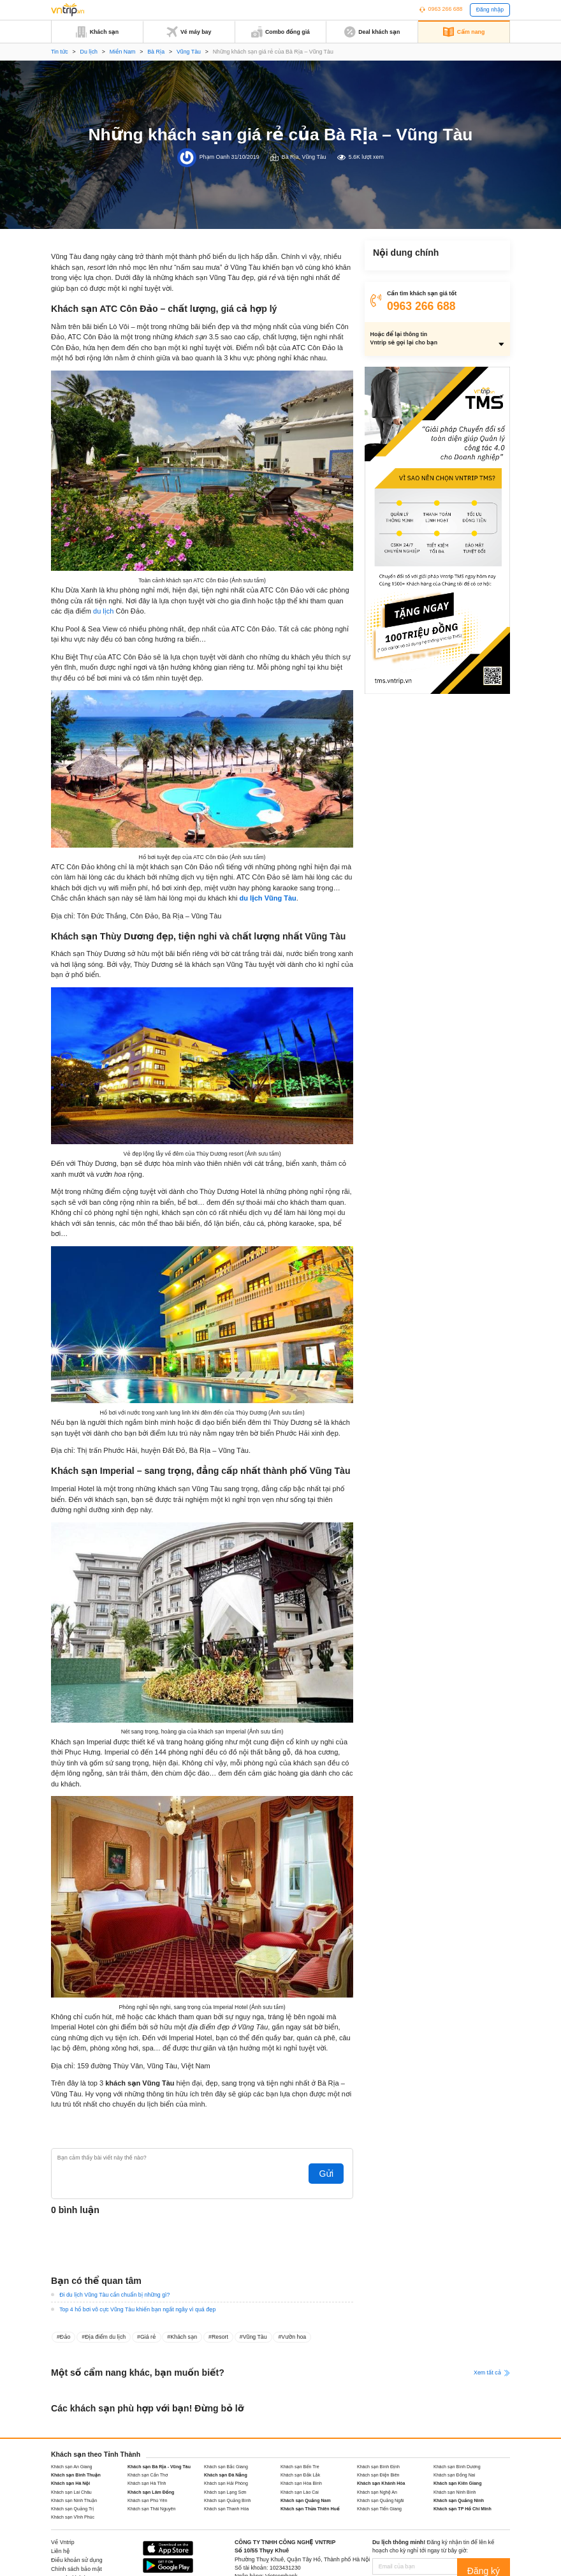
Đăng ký (491, 2566)
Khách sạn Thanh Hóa (226, 2508)
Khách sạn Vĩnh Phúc (72, 2517)
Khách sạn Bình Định (378, 2466)
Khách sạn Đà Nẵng (225, 2475)
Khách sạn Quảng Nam (305, 2500)
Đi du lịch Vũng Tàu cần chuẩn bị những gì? (114, 2295)
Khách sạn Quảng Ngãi (380, 2500)
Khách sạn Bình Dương (457, 2466)
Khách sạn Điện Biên (378, 2475)
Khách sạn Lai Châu (71, 2492)
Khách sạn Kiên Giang (457, 2483)
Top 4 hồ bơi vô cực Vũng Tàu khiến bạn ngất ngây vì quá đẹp (137, 2309)
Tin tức (59, 51)
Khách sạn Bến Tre (299, 2466)
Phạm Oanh (214, 157)
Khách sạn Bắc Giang (226, 2466)
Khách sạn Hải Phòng (226, 2483)
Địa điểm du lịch (105, 2337)
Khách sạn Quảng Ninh (458, 2500)
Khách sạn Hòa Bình (301, 2483)
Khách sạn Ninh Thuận (74, 2500)
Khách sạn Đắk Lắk (300, 2475)
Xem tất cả (492, 2373)
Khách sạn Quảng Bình (227, 2500)
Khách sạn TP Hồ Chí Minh (462, 2508)
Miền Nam (123, 51)
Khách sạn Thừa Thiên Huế (310, 2508)
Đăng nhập (490, 9)
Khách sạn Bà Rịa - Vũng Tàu (159, 2466)
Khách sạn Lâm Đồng (150, 2492)
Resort (220, 2337)
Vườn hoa (293, 2337)
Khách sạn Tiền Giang (379, 2508)
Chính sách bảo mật (76, 2569)
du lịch (103, 611)
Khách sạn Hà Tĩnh (146, 2483)
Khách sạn (183, 2337)
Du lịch (89, 51)
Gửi (332, 2173)
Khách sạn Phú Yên (147, 2500)
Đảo (65, 2337)
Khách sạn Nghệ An (377, 2492)
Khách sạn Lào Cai (299, 2492)
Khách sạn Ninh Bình (454, 2492)
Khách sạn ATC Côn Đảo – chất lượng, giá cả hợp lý (432, 273)
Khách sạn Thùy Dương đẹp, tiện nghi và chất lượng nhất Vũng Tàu (433, 292)
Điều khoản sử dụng (77, 2560)
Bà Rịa (155, 51)
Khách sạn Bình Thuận (76, 2475)
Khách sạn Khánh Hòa (381, 2483)
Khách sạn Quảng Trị (72, 2508)
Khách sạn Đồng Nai (454, 2475)
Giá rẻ (148, 2337)
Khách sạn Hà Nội (70, 2483)
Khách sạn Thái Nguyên (151, 2508)
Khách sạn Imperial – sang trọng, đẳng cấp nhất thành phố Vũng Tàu (436, 312)
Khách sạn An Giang (71, 2466)
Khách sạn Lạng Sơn (225, 2492)
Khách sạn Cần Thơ (147, 2475)
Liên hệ (60, 2551)
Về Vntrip (63, 2542)
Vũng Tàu (189, 51)
